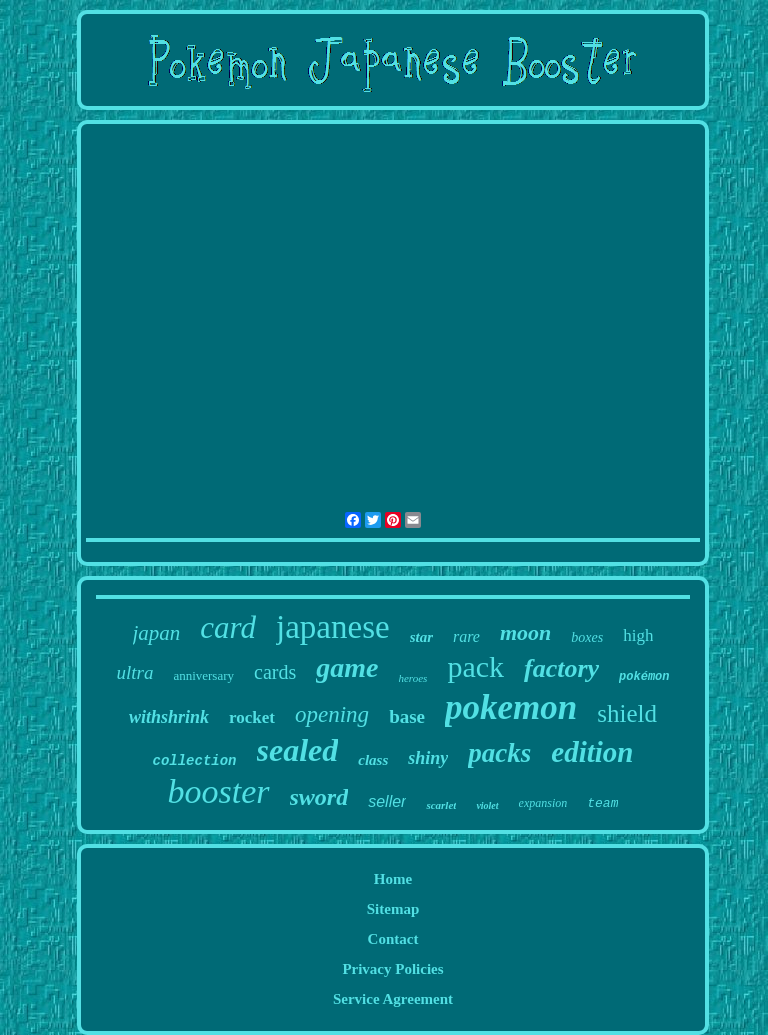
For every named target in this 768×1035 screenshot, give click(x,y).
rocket (252, 717)
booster (219, 791)
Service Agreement (393, 999)
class (373, 760)
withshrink (169, 717)
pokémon (644, 677)
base (407, 716)
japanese (333, 627)
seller (387, 801)
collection (195, 761)
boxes (587, 637)
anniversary (203, 675)
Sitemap (393, 909)
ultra (134, 672)
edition (592, 752)
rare (466, 636)
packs (499, 753)
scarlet (441, 805)
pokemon (511, 707)
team (602, 803)
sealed (298, 750)
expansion (543, 803)
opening (332, 714)
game (347, 667)
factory (561, 668)
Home (393, 879)
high (638, 635)
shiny (428, 758)
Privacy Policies (392, 969)
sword (319, 797)
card (228, 627)
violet (487, 805)
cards (275, 672)
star (421, 637)
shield (627, 713)
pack (475, 666)
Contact (393, 939)
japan (157, 633)
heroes (412, 678)
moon (525, 632)
